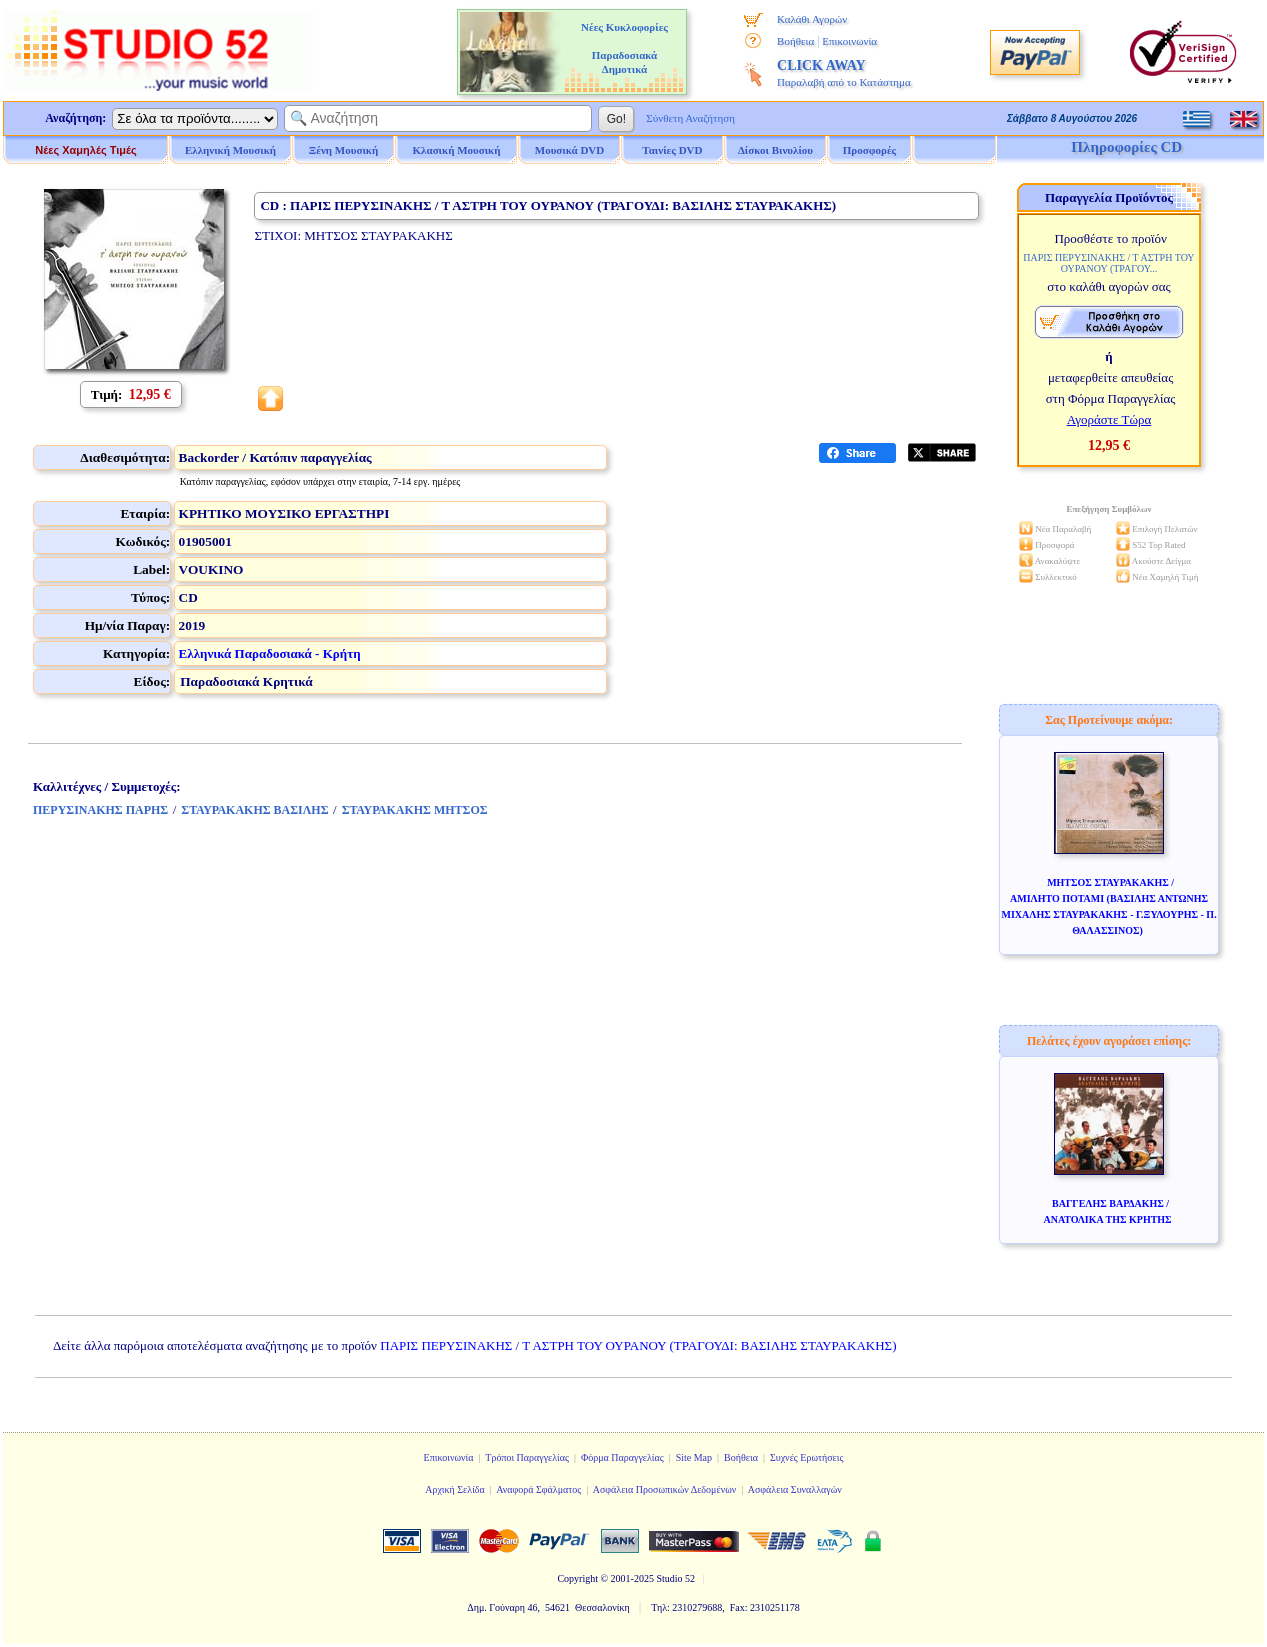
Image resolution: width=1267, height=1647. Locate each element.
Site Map (694, 1457)
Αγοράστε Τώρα (1109, 419)
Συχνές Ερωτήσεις (807, 1457)
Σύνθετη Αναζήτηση (690, 118)
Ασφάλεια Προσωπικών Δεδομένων (665, 1489)
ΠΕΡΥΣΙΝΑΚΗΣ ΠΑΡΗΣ (100, 810)
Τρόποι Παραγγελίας (527, 1457)
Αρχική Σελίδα (455, 1489)
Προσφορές (870, 150)
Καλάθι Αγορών (812, 19)
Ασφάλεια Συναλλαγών (795, 1489)
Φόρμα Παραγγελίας (622, 1457)
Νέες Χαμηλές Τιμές (85, 150)
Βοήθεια (795, 41)
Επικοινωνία (849, 41)
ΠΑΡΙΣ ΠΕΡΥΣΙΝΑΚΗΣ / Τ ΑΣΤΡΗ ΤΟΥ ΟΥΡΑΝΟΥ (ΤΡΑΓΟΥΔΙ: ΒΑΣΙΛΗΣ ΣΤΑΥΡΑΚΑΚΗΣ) (638, 1345)
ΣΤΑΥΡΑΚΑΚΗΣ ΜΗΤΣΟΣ (415, 810)
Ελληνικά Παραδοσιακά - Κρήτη (270, 653)
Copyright (577, 1578)
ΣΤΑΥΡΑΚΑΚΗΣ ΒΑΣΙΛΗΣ (254, 810)
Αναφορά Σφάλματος (538, 1489)
